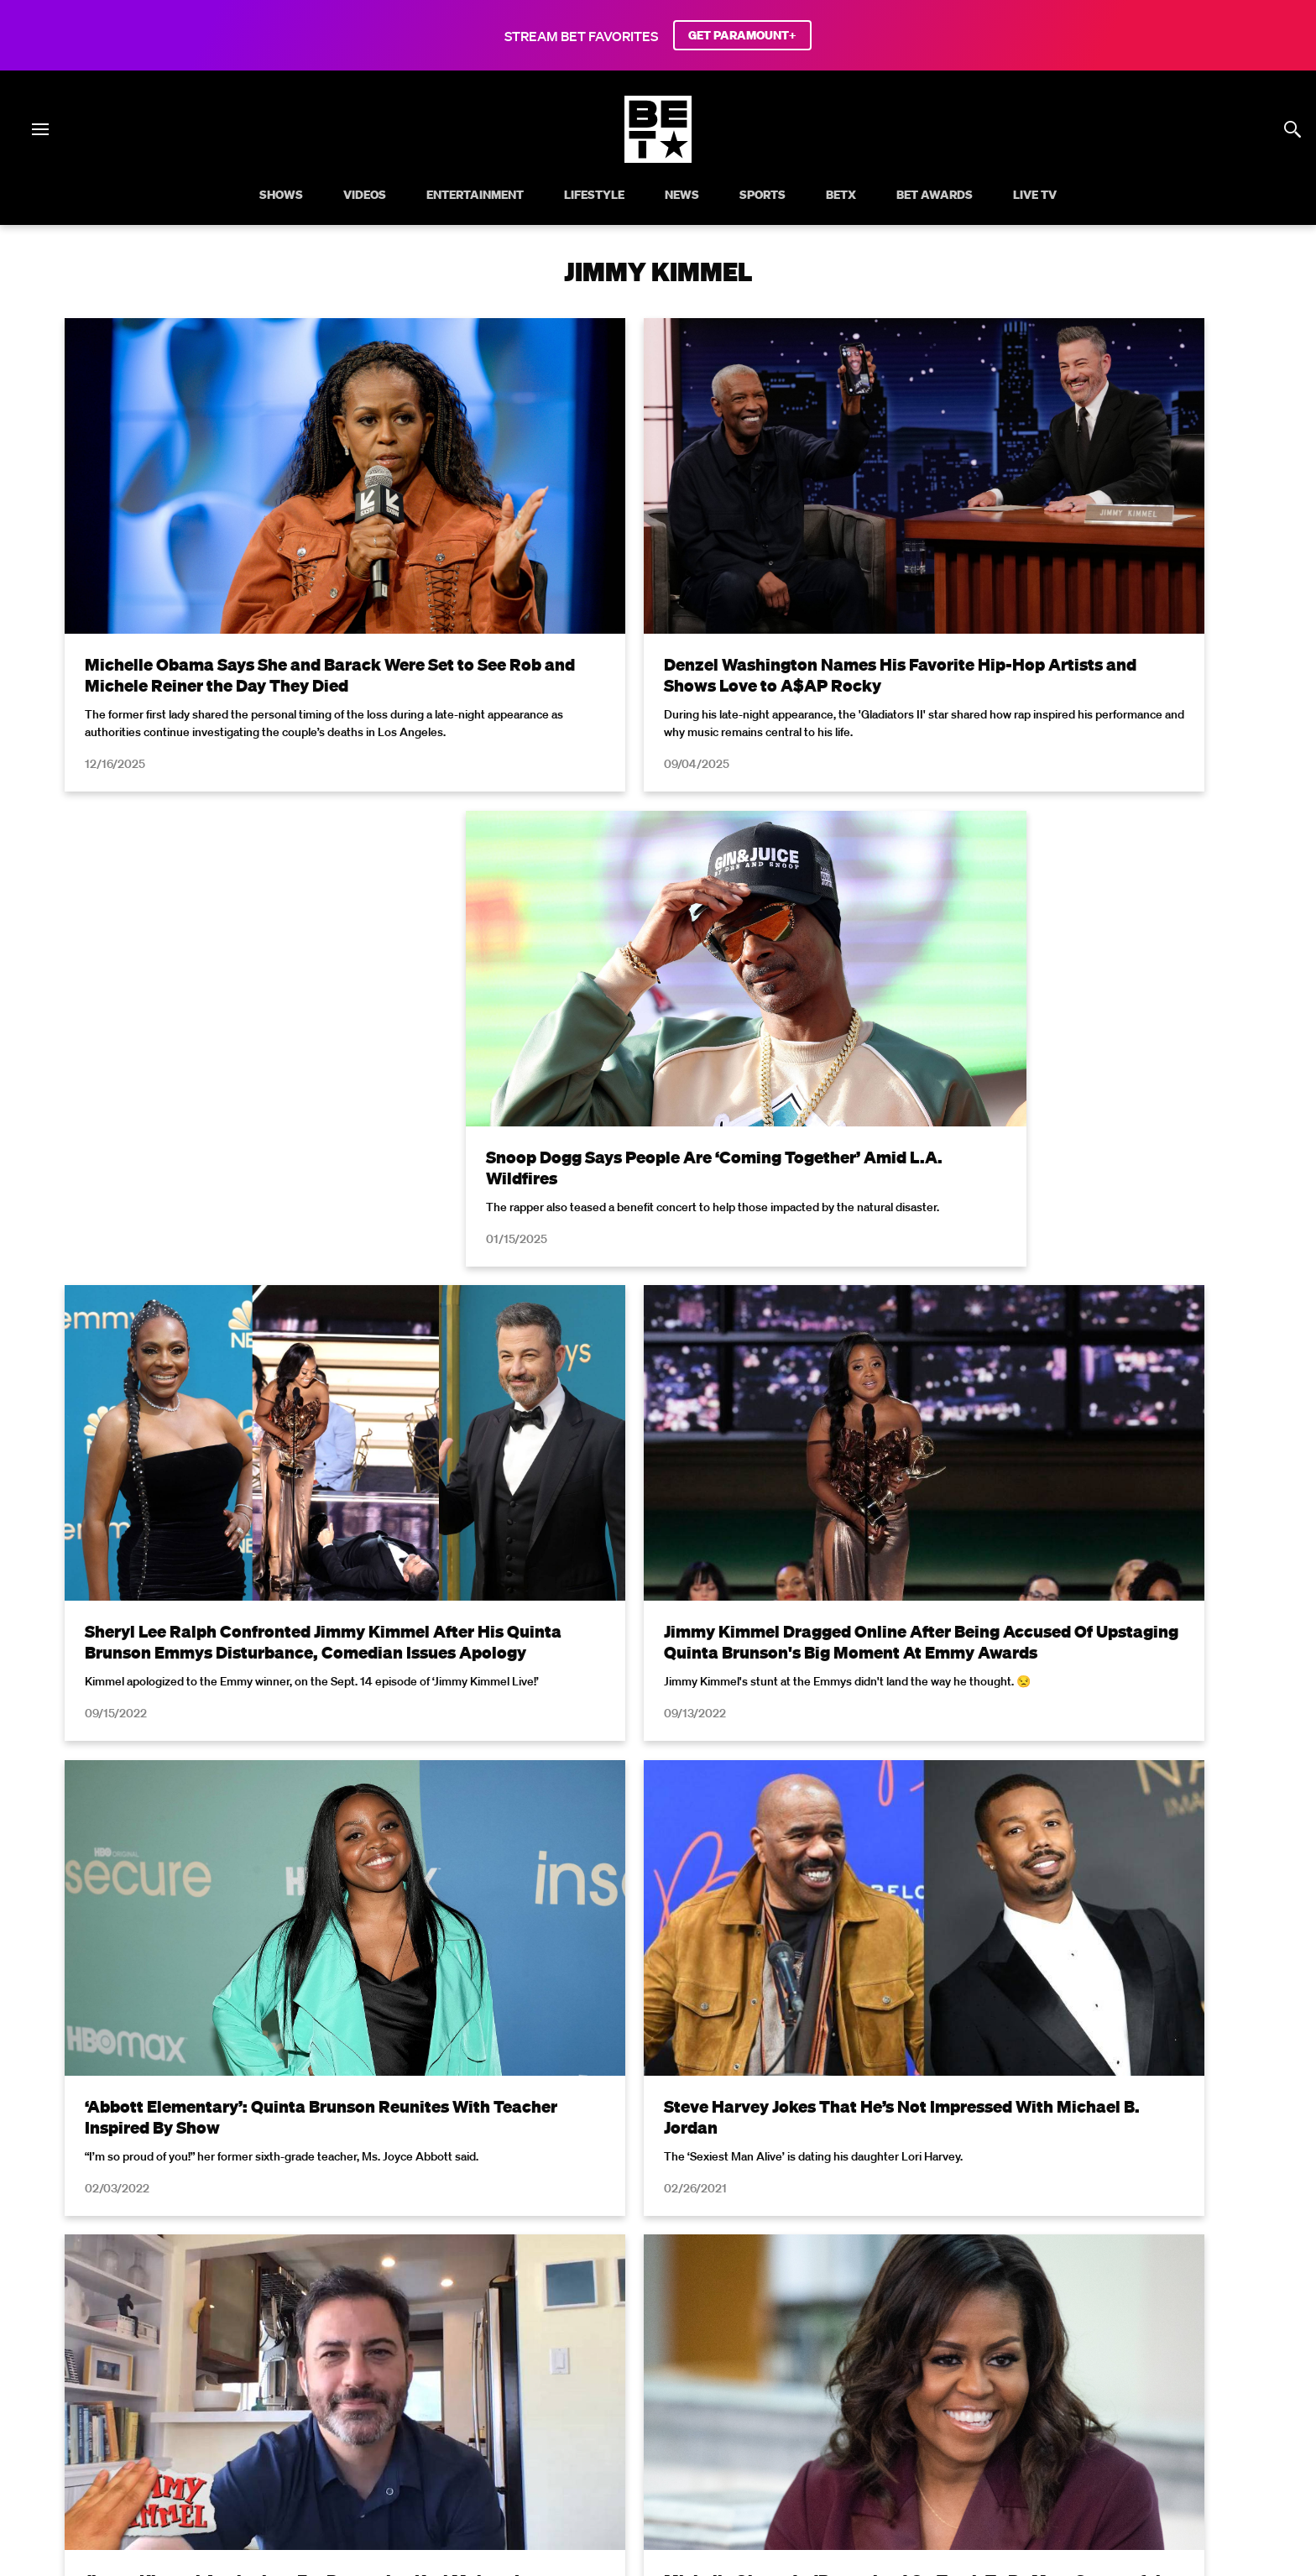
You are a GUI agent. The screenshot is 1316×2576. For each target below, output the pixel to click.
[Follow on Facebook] (557, 2442)
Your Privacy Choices (349, 2398)
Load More (658, 1971)
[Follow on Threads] (759, 2442)
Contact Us (1098, 2398)
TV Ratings (1017, 2398)
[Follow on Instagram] (638, 2442)
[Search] (1292, 129)
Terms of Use (766, 2163)
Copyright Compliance (727, 2398)
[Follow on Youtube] (678, 2442)
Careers (832, 2398)
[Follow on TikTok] (718, 2442)
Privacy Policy (925, 2163)
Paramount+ (1182, 2398)
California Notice (474, 2398)
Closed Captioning (592, 2398)
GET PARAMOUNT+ (742, 35)
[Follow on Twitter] (597, 2442)
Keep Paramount (921, 2398)
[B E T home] (658, 157)
